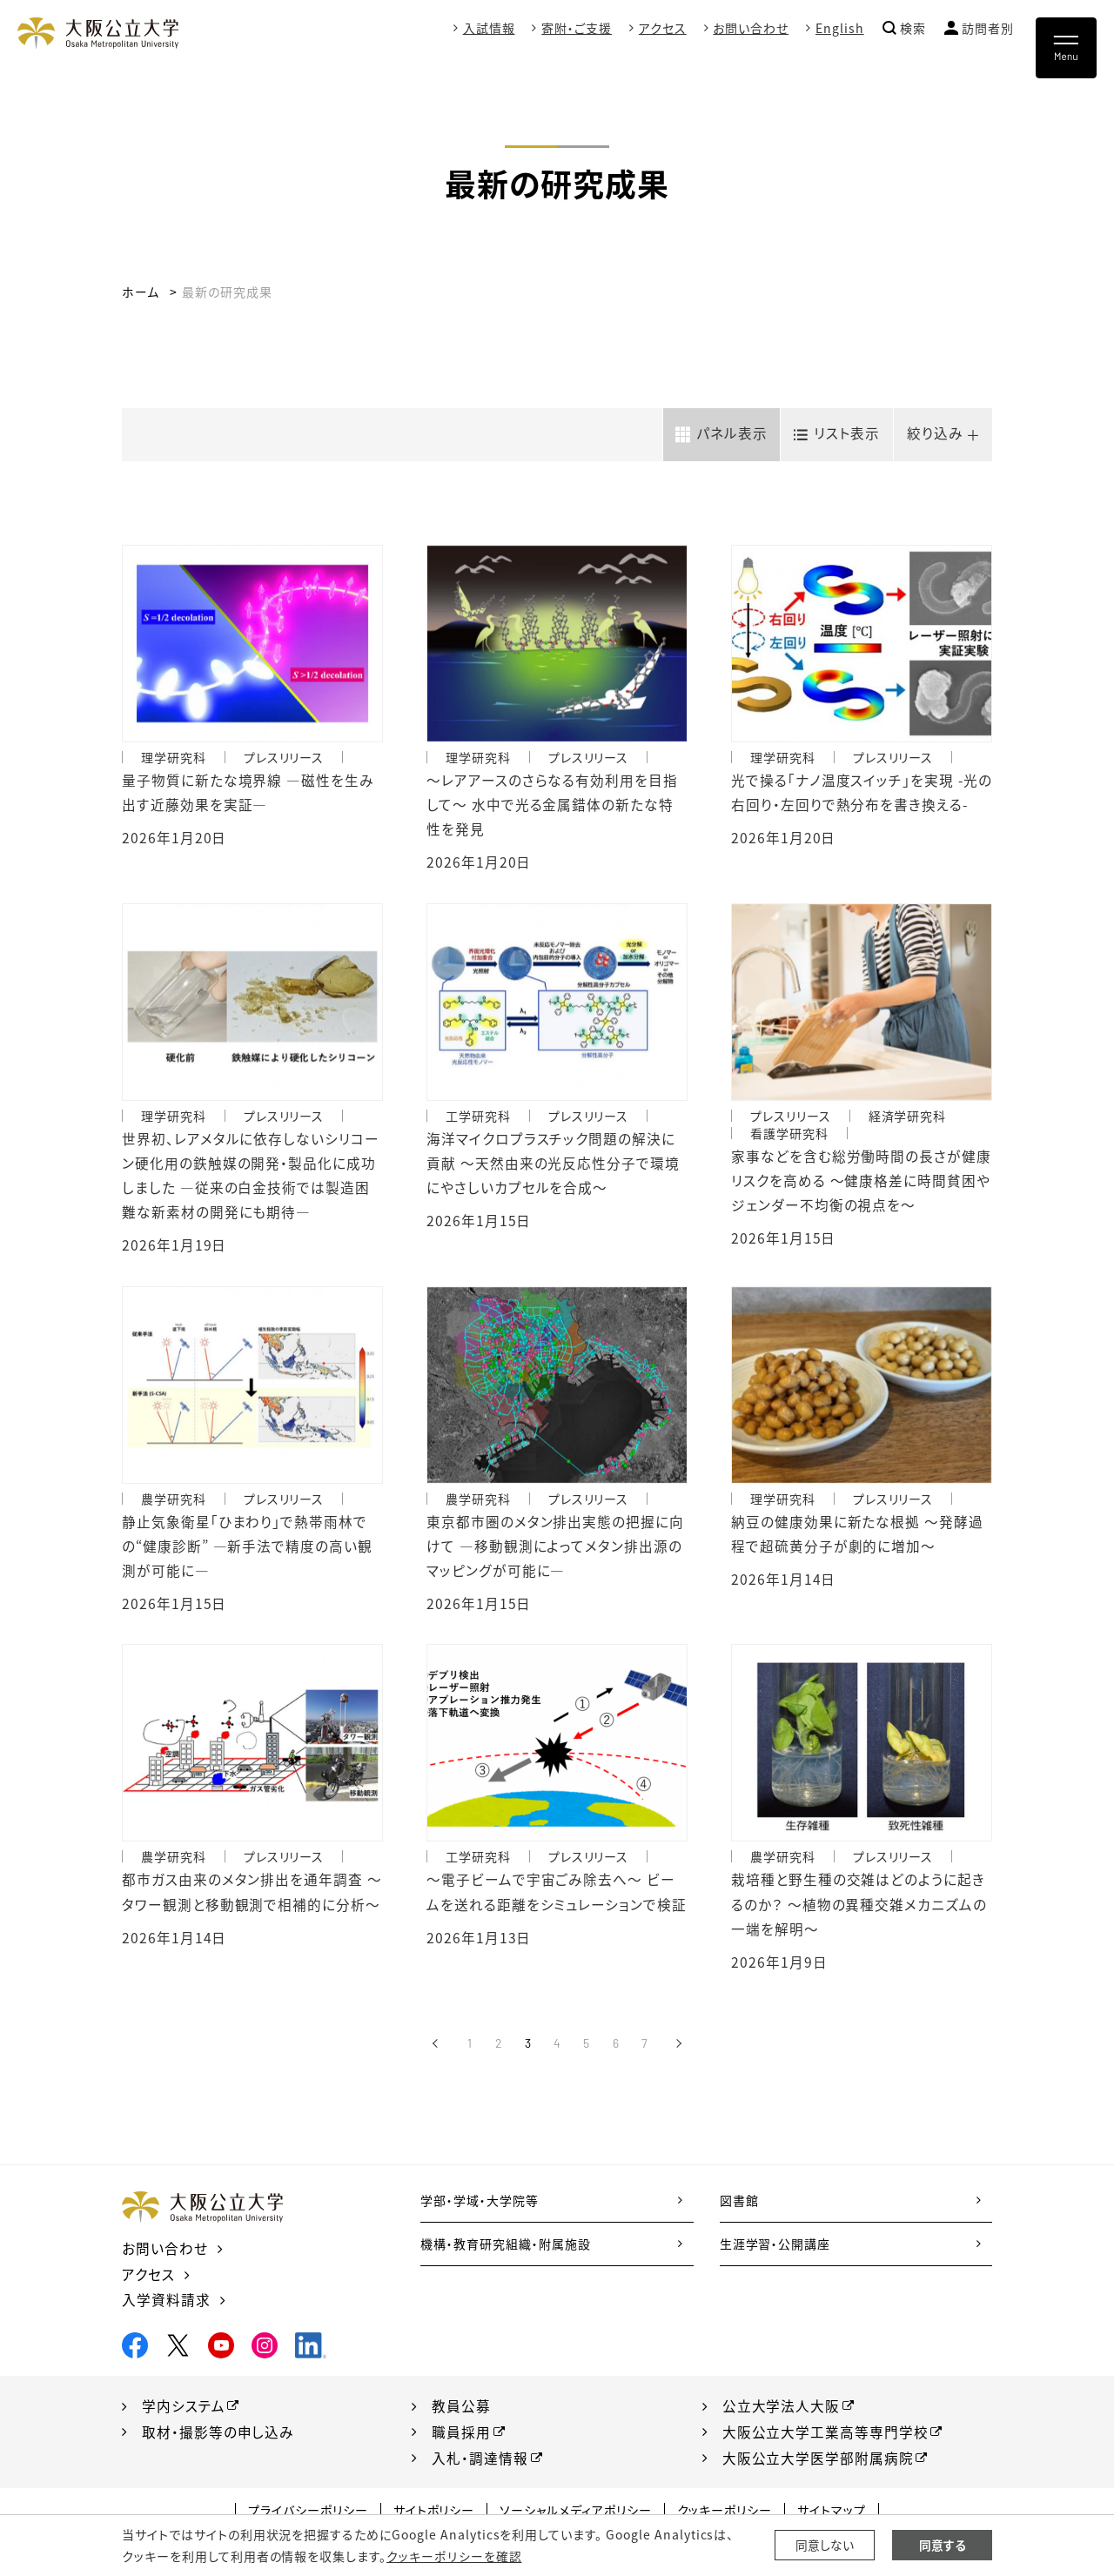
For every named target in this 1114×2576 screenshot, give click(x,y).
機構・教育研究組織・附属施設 (505, 2253)
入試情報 (488, 28)
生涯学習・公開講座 (775, 2253)
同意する (942, 2545)
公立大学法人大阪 (781, 2413)
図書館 (739, 2209)
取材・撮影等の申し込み (218, 2439)
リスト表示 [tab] (842, 433)
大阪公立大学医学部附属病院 (818, 2465)
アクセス (663, 28)
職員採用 (461, 2439)
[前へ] (435, 2052)
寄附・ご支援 (576, 28)
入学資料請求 (166, 2308)
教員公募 (461, 2413)
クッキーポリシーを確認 (453, 2556)
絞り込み (932, 433)
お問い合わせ (751, 28)
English (839, 28)
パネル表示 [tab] (725, 433)
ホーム (140, 291)
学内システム (183, 2413)
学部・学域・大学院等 (479, 2209)
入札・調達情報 (480, 2465)
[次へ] (678, 2052)
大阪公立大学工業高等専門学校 (825, 2439)
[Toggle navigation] (1066, 47)
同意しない (824, 2545)
